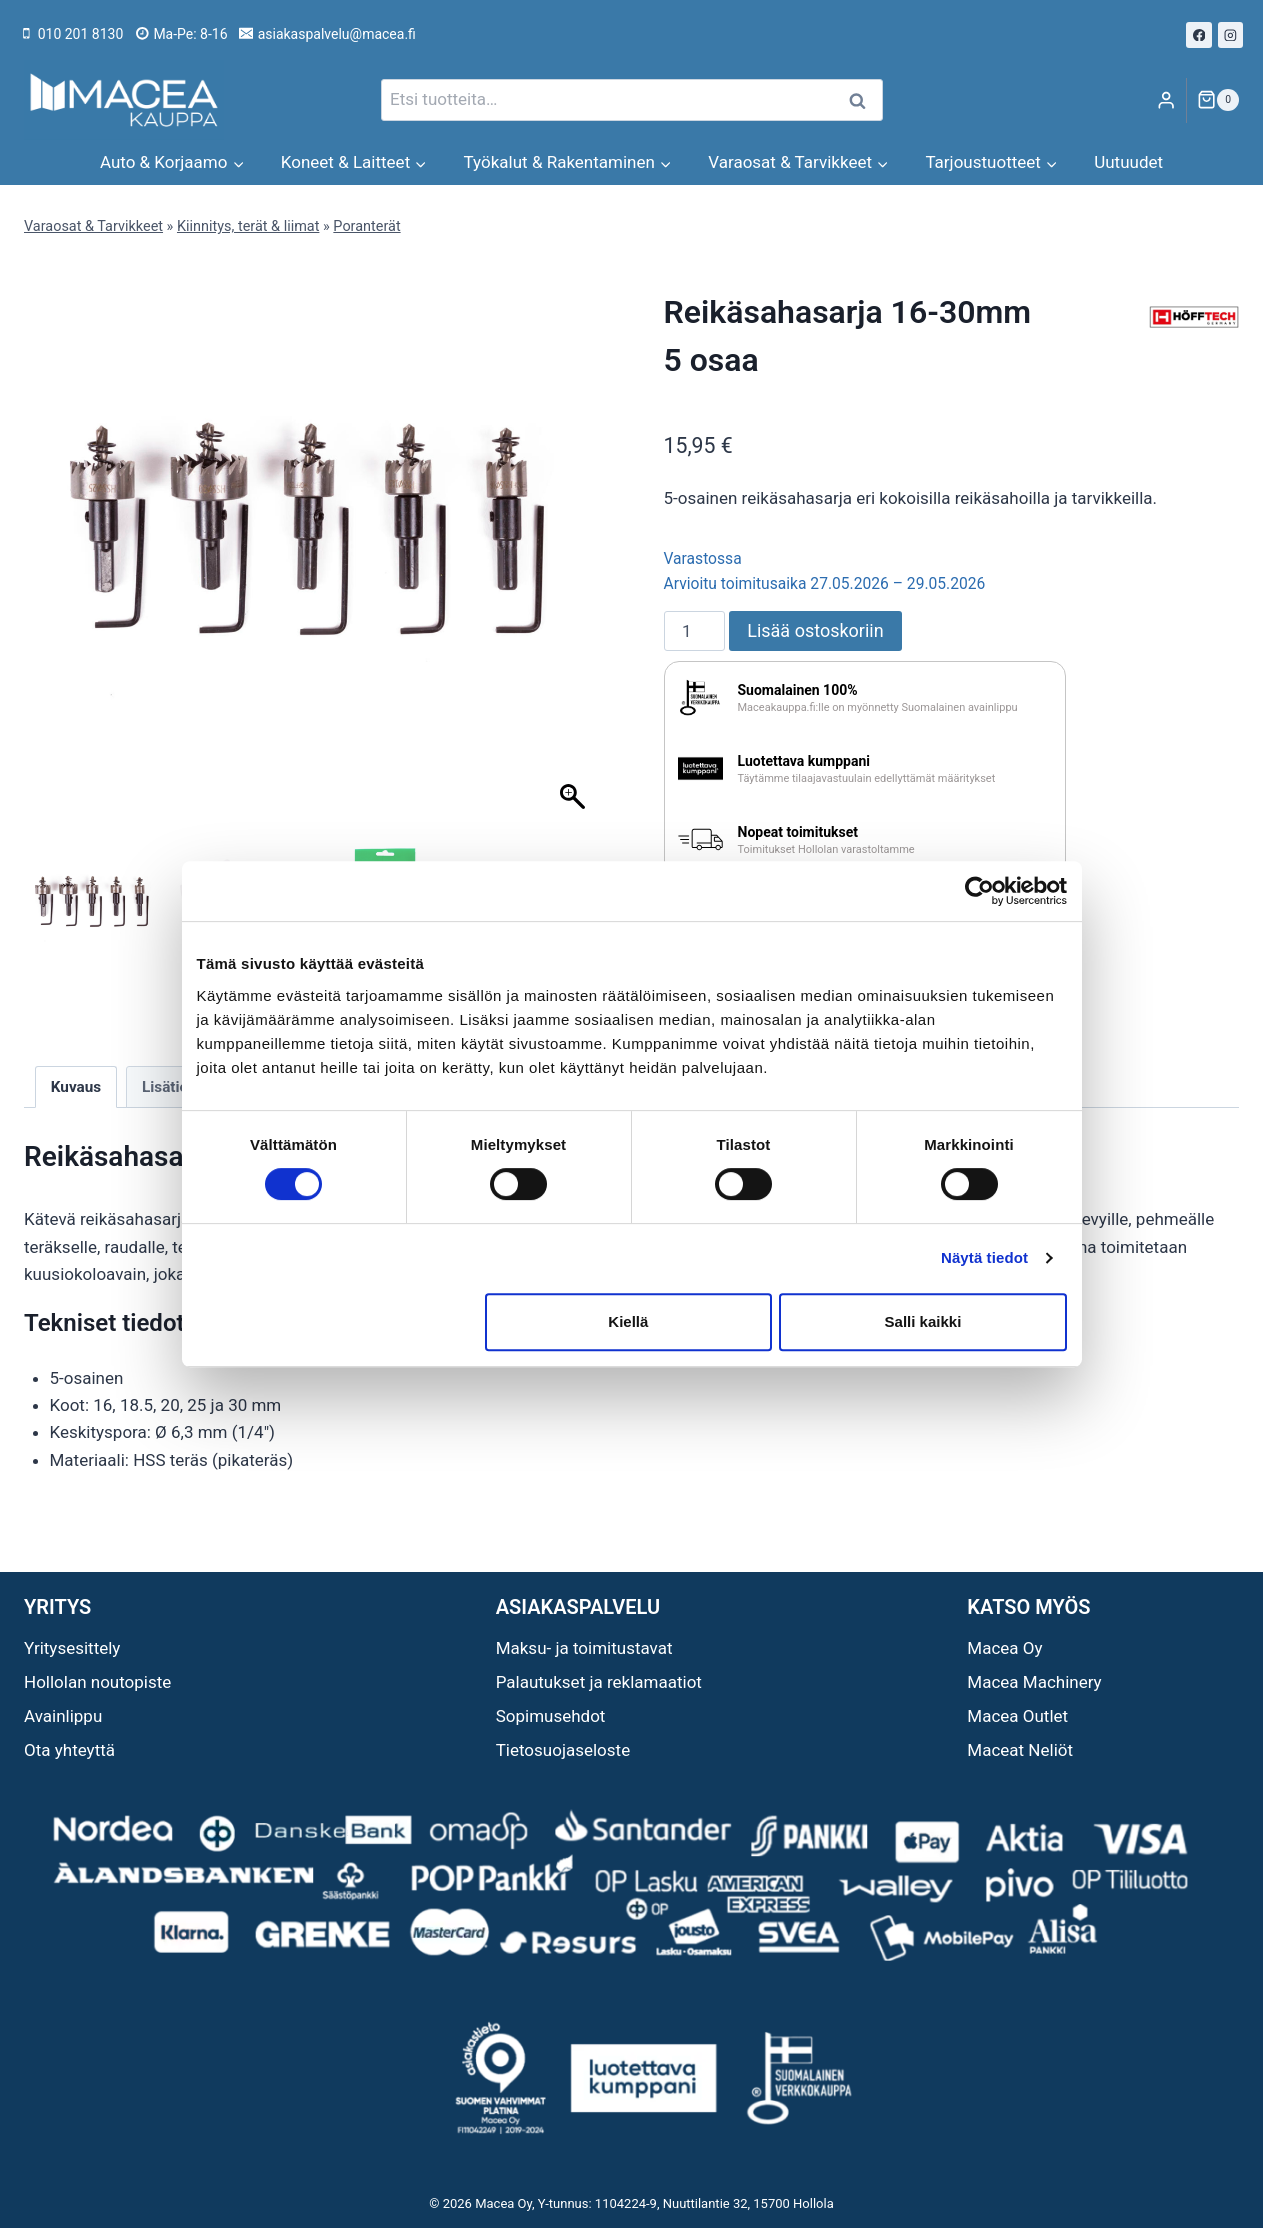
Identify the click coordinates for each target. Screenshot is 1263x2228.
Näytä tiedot (984, 1257)
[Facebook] (1199, 35)
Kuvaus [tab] (76, 1087)
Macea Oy (1004, 1648)
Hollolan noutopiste (97, 1682)
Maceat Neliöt (1020, 1750)
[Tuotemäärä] (695, 631)
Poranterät (366, 226)
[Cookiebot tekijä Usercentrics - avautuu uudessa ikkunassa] (979, 891)
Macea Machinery (1034, 1682)
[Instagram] (1231, 35)
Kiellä (628, 1321)
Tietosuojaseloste (563, 1750)
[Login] (1166, 100)
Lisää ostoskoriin (815, 630)
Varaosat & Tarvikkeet (93, 226)
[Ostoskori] (1218, 100)
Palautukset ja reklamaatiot (599, 1682)
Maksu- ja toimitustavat (584, 1648)
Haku (864, 100)
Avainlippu (63, 1716)
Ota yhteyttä (69, 1750)
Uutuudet (1128, 162)
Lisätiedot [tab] (176, 1087)
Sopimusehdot (551, 1716)
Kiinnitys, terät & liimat (248, 226)
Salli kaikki (923, 1321)
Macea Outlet (1017, 1716)
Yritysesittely (72, 1648)
